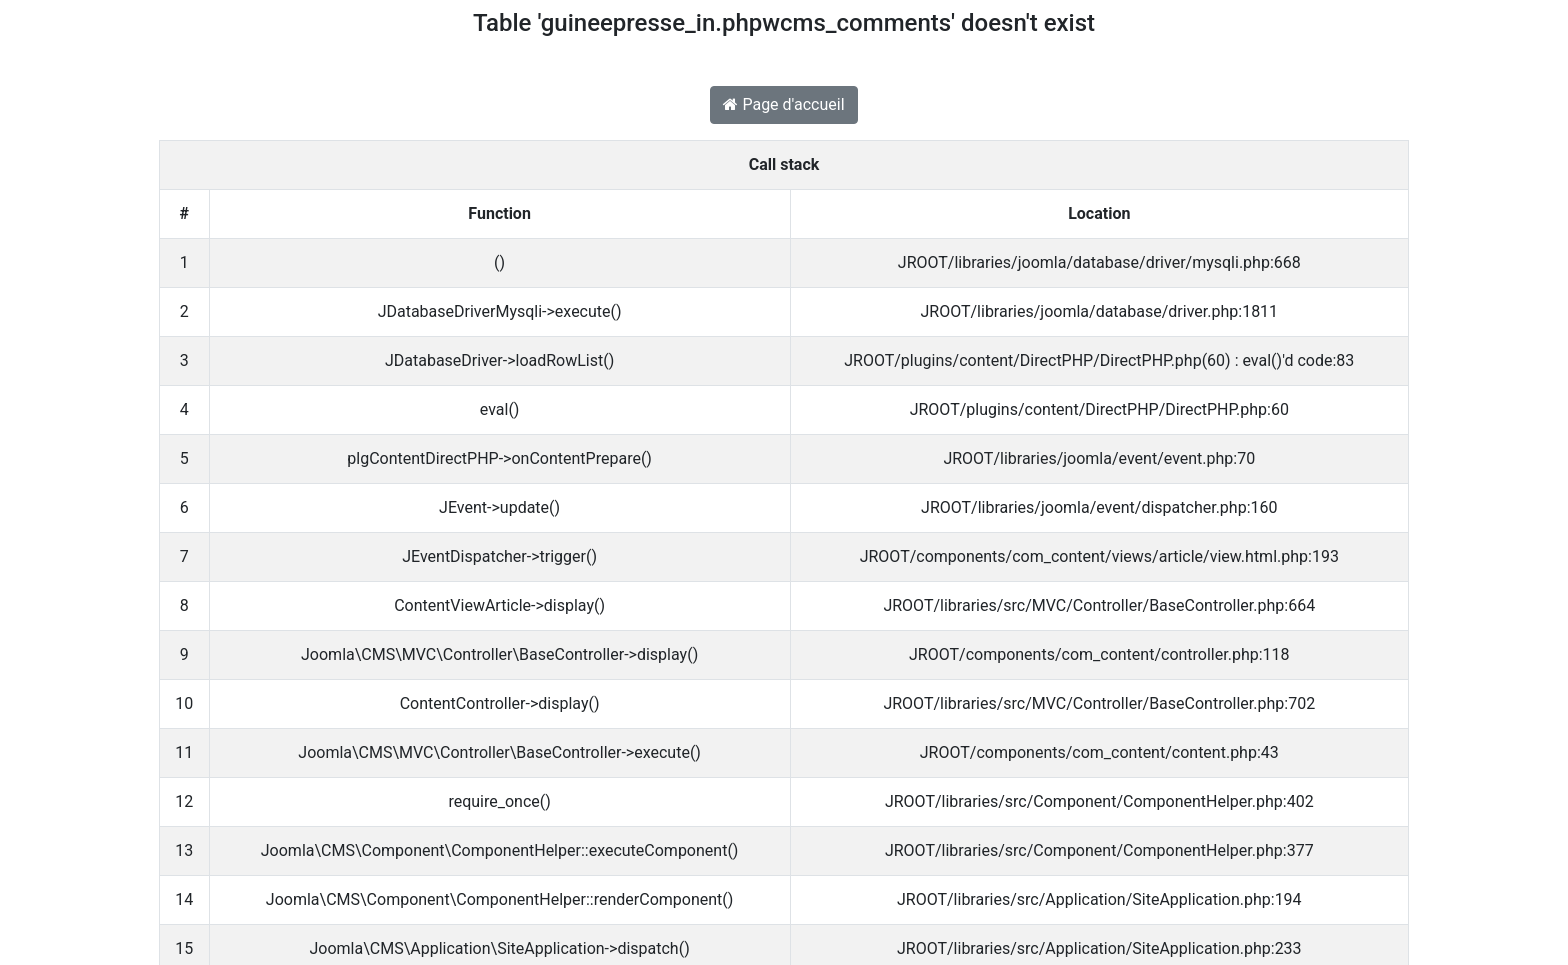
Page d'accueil (783, 104)
